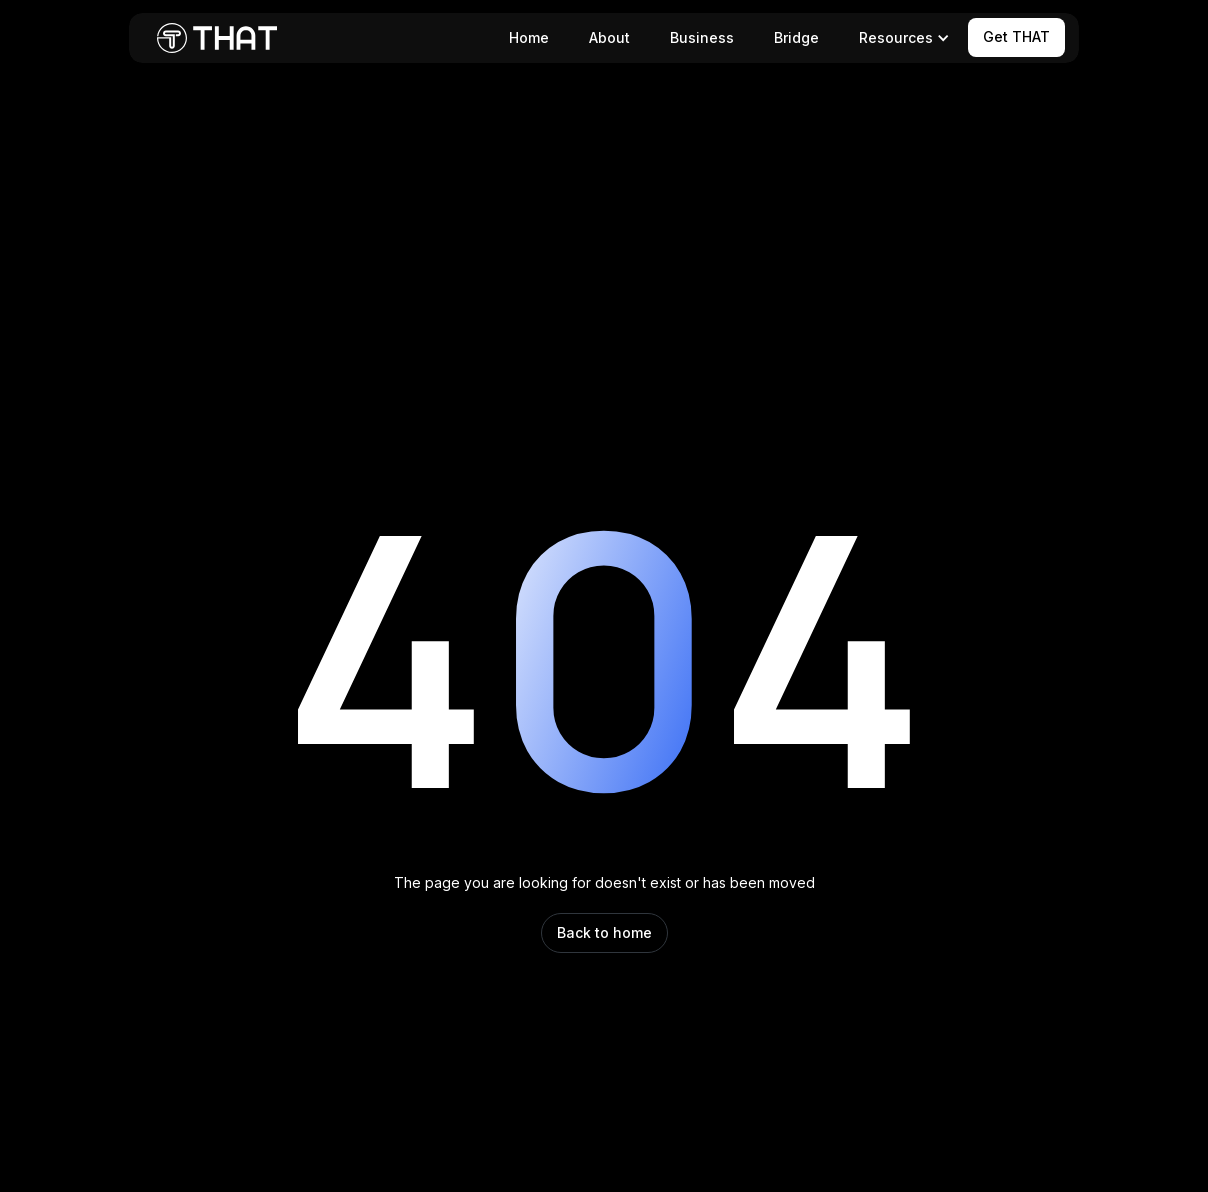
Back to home (604, 932)
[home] (217, 38)
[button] (901, 38)
